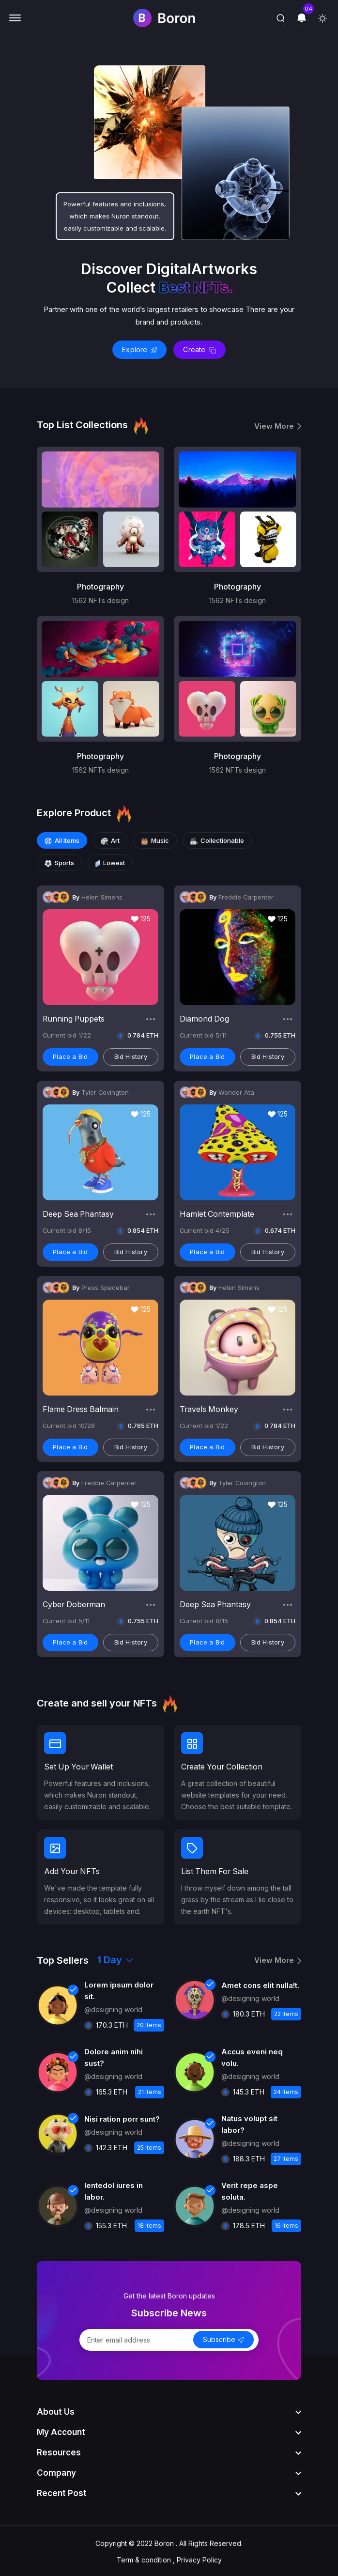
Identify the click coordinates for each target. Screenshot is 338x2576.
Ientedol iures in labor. (113, 2189)
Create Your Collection (222, 1765)
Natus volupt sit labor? (249, 2122)
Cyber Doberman (75, 1603)
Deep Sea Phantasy (79, 1213)
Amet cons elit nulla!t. (260, 1983)
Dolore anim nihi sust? (113, 2055)
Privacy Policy (199, 2558)
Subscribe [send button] (223, 2337)
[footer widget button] (169, 2410)
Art (110, 840)
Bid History (130, 1055)
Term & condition (144, 2558)
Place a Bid (70, 1055)
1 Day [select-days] (115, 1958)
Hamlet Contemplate (217, 1213)
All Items (62, 840)
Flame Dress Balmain (81, 1408)
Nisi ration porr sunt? (122, 2117)
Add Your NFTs (72, 1870)
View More (277, 425)
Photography (100, 586)
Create (200, 349)
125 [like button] (141, 917)
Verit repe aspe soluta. (249, 2189)
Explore (139, 349)
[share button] (150, 1017)
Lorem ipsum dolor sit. (119, 1988)
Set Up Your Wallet (79, 1765)
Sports (59, 862)
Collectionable (217, 840)
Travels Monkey (209, 1408)
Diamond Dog (205, 1018)
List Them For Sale (215, 1870)
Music (155, 840)
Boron (164, 2541)
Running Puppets (74, 1018)
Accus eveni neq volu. (252, 2055)
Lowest (110, 862)
